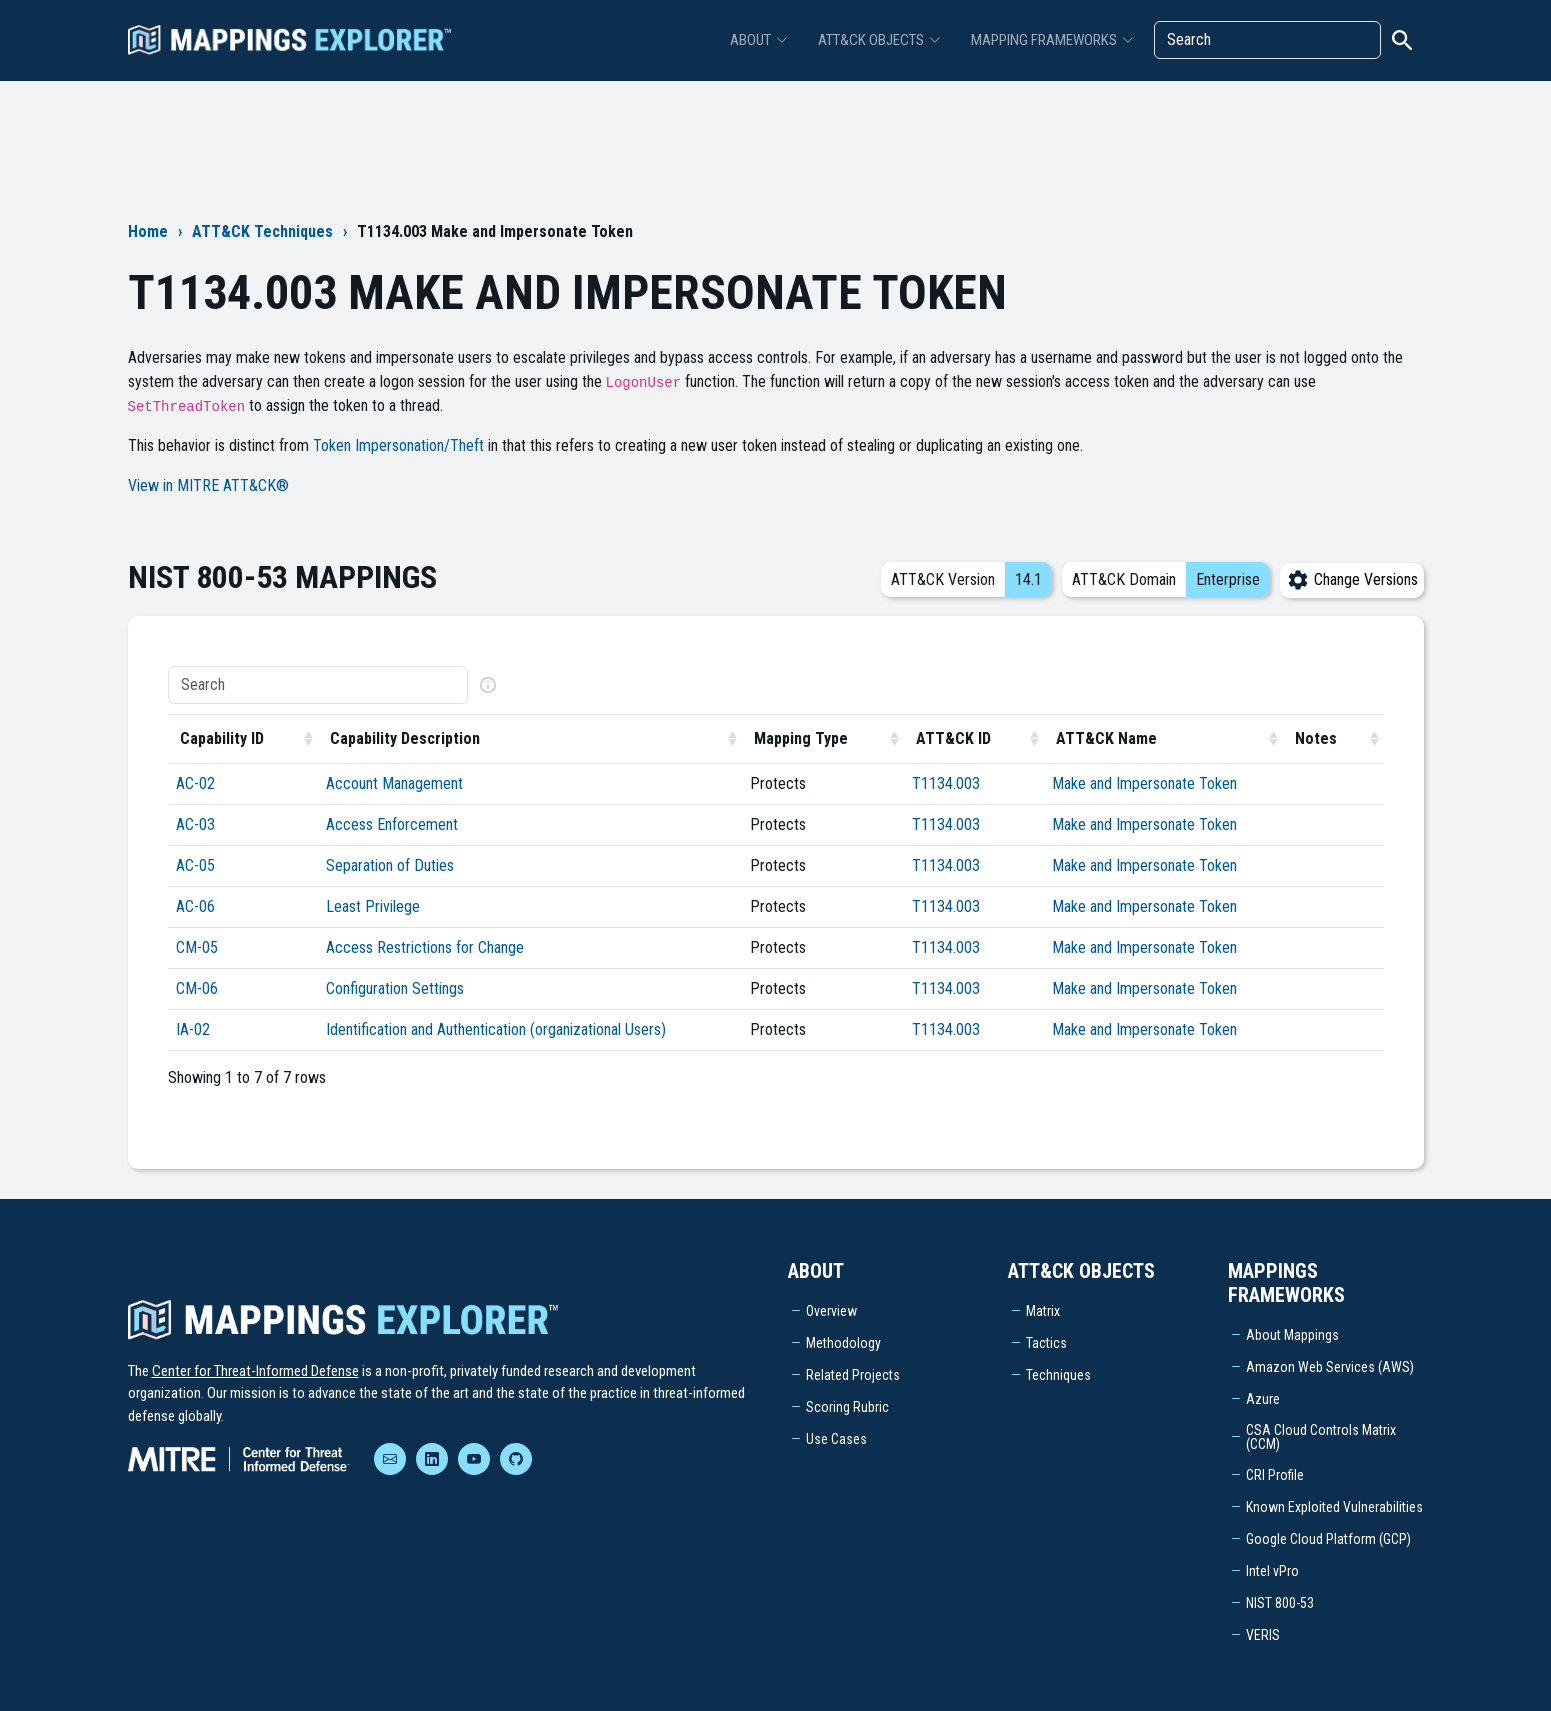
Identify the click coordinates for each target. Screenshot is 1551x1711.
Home (148, 231)
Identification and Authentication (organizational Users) (496, 1029)
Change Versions (1352, 579)
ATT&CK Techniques (262, 231)
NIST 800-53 (1280, 1603)
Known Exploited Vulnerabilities (1334, 1507)
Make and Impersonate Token (1144, 783)
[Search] (1267, 40)
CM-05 (197, 947)
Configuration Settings (395, 988)
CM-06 (197, 988)
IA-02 (193, 1029)
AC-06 (195, 906)
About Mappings (1292, 1335)
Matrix (1043, 1311)
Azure (1263, 1399)
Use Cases (836, 1439)
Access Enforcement (392, 824)
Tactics (1046, 1343)
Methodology (843, 1343)
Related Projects (853, 1375)
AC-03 (195, 824)
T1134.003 (946, 783)
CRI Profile (1275, 1475)
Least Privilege (373, 906)
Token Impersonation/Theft (398, 445)
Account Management (394, 783)
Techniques (1058, 1375)
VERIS (1263, 1635)
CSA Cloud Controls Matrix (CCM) (1321, 1437)
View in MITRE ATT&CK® (208, 485)
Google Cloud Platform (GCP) (1328, 1539)
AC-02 (195, 783)
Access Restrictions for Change (425, 947)
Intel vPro (1272, 1571)
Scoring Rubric (847, 1407)
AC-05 (195, 865)
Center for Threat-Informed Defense (255, 1371)
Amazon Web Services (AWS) (1330, 1367)
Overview (831, 1311)
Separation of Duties (390, 865)
